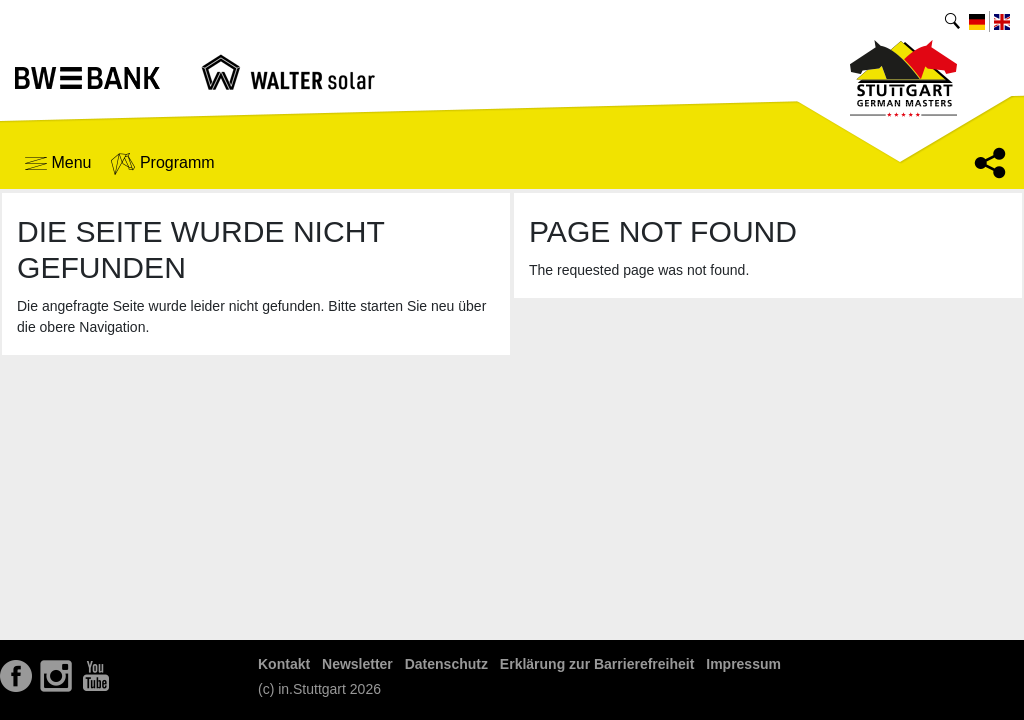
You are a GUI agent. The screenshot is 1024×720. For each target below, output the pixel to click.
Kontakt (284, 664)
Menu (58, 162)
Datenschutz (446, 664)
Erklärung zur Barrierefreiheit (597, 664)
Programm (162, 164)
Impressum (743, 664)
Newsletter (357, 664)
